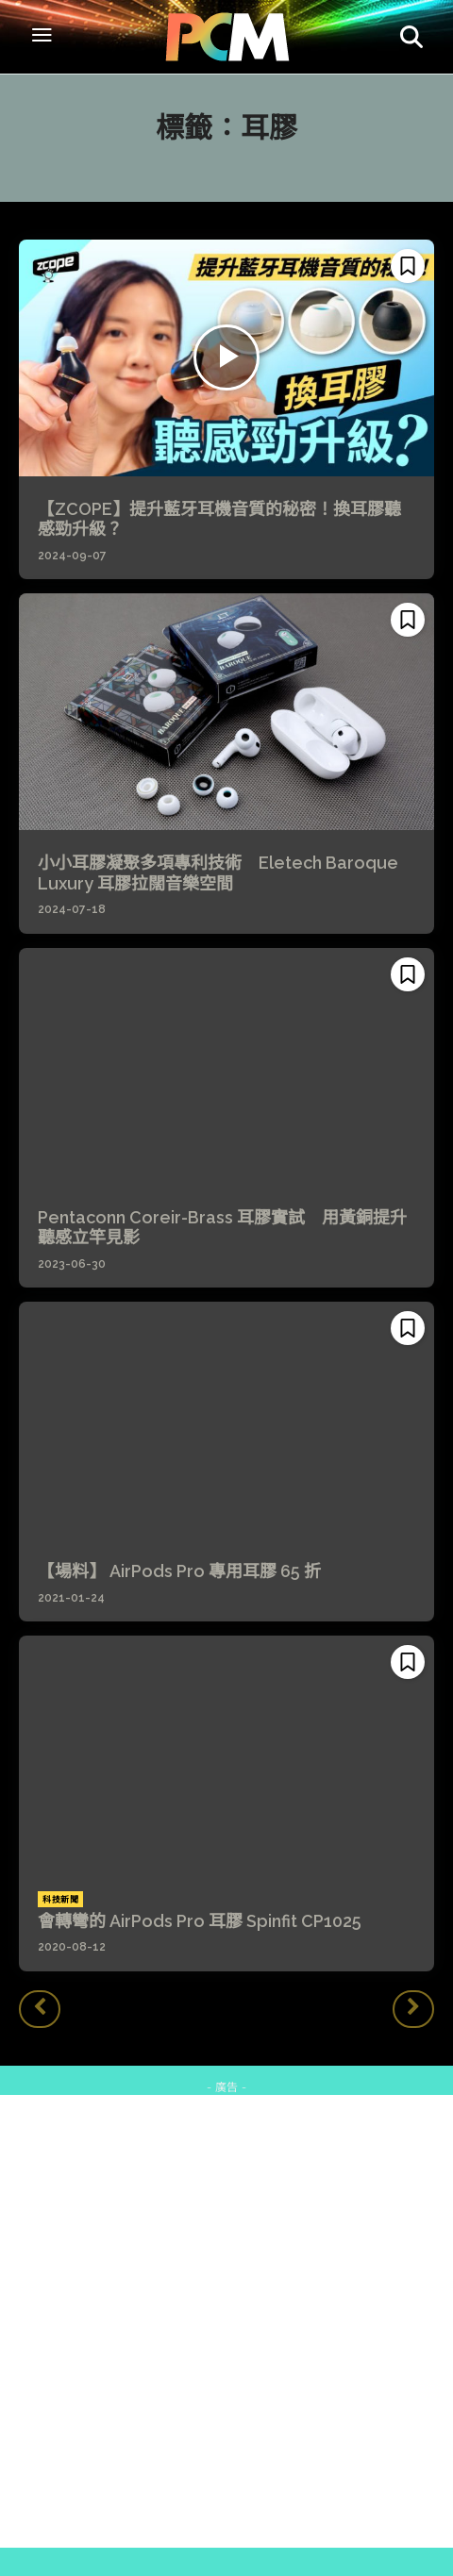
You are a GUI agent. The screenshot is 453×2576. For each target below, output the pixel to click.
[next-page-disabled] (413, 2009)
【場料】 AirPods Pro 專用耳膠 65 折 (179, 1571)
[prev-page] (39, 2009)
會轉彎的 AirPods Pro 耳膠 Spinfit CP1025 (199, 1921)
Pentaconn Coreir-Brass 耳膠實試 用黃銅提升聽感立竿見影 (222, 1227)
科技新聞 (60, 1899)
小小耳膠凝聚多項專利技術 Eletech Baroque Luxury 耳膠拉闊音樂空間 (218, 873)
